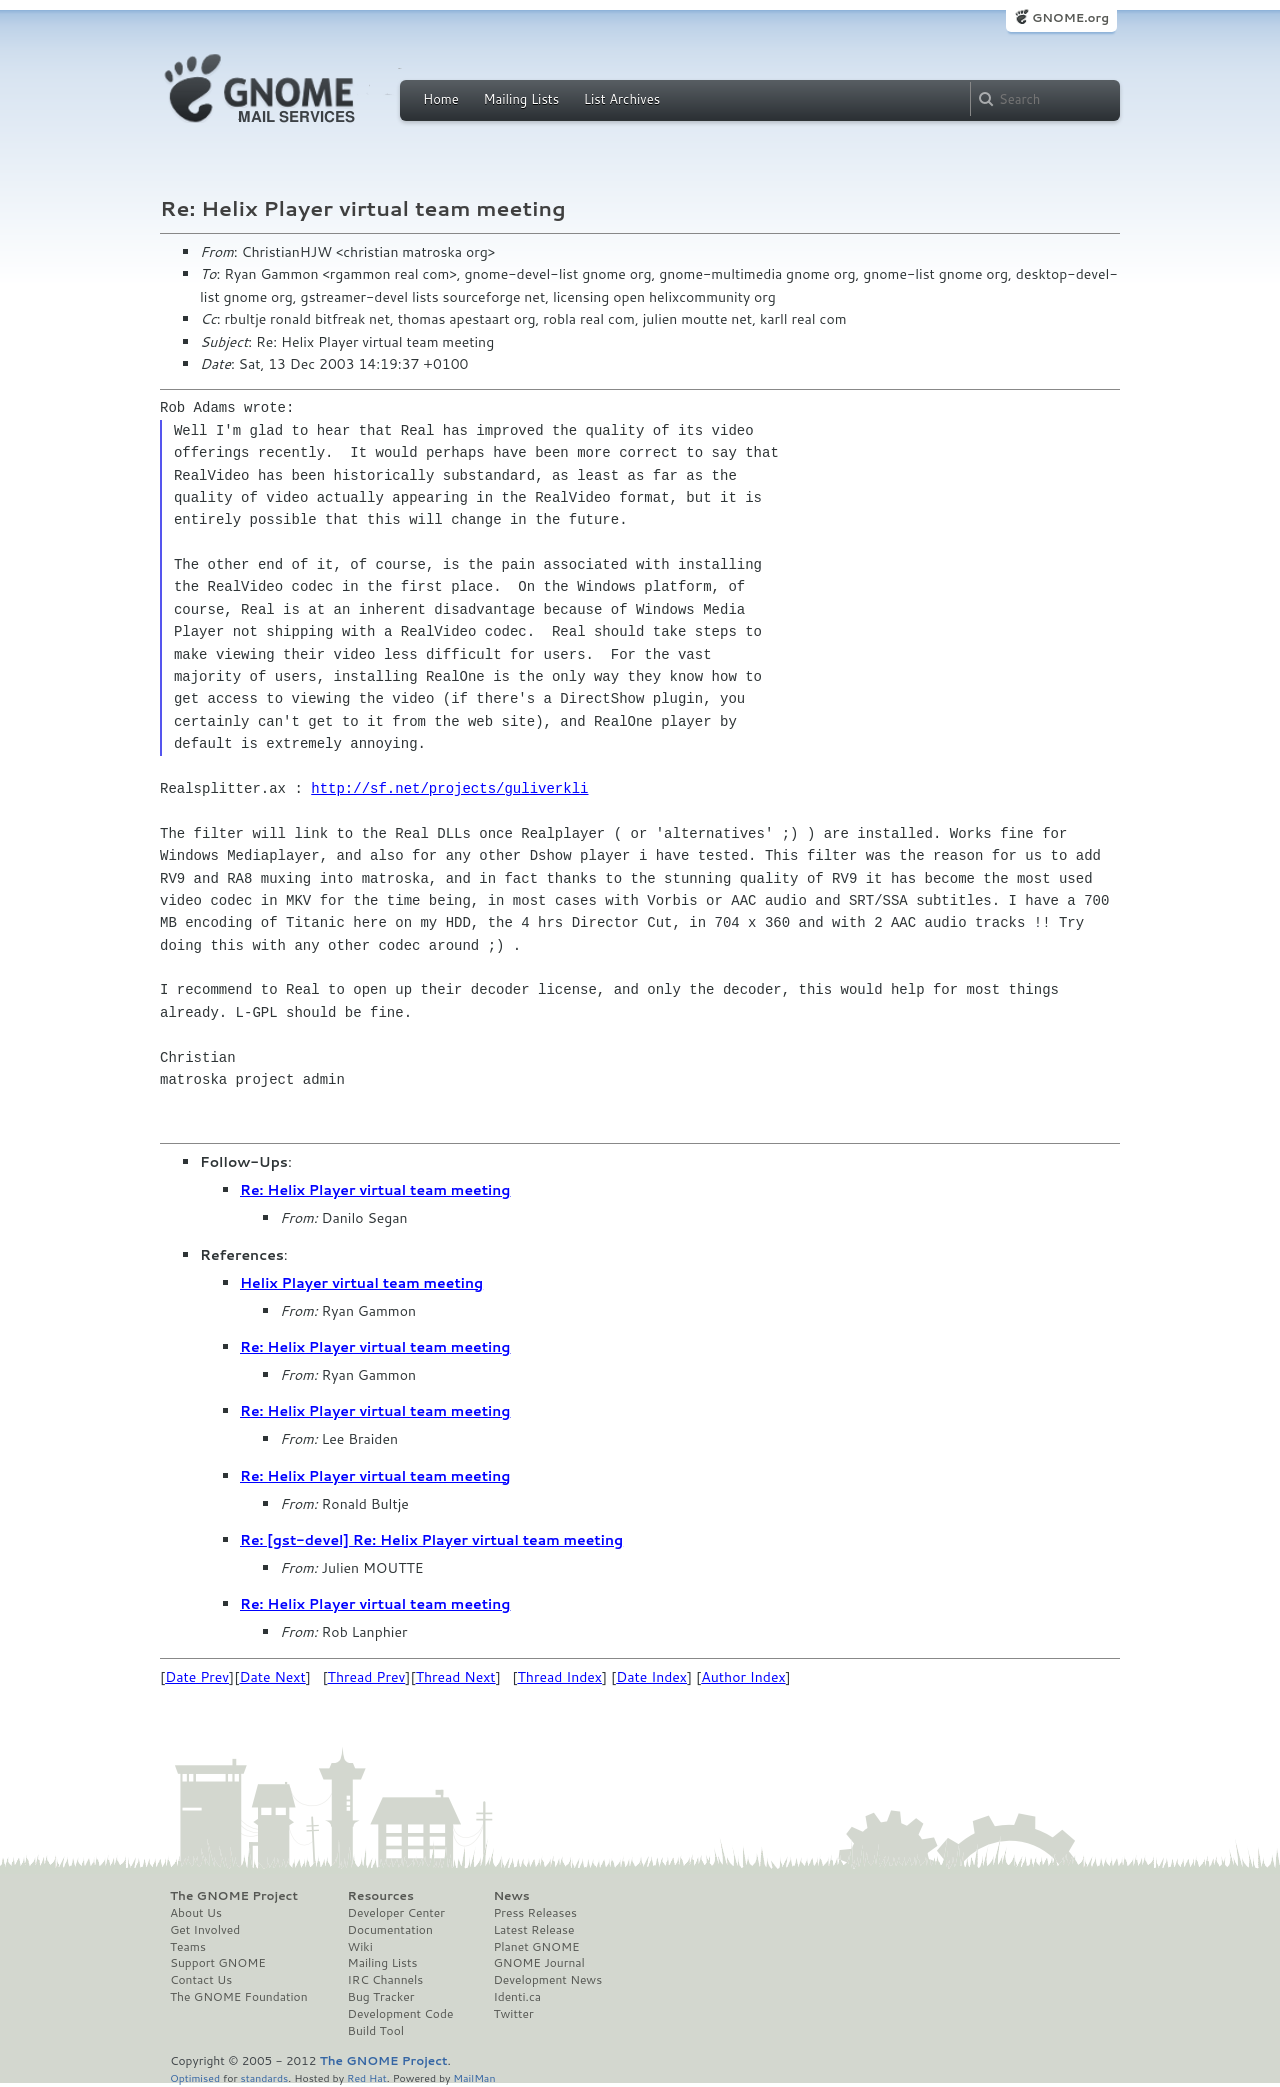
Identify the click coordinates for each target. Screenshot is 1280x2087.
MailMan (474, 2077)
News (511, 1896)
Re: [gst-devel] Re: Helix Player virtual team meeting (431, 1540)
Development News (547, 1980)
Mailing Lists (521, 99)
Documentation (390, 1930)
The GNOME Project (234, 1896)
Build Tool (376, 2031)
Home (441, 99)
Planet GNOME (536, 1947)
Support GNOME (218, 1963)
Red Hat (367, 2077)
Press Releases (534, 1913)
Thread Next (456, 1677)
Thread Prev (367, 1677)
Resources (381, 1896)
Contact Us (201, 1980)
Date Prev (197, 1677)
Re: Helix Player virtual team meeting (375, 1190)
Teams (188, 1947)
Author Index (743, 1677)
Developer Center (396, 1913)
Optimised (195, 2077)
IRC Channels (386, 1980)
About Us (196, 1913)
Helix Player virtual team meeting (361, 1283)
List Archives (622, 99)
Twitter (513, 2014)
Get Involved (205, 1930)
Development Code (401, 2014)
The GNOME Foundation (239, 1997)
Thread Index (560, 1677)
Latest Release (533, 1930)
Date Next (272, 1677)
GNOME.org (1070, 17)
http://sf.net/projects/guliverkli (449, 788)
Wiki (360, 1947)
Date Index (651, 1677)
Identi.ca (517, 1997)
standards (264, 2077)
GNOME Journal (539, 1963)
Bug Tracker (381, 1997)
